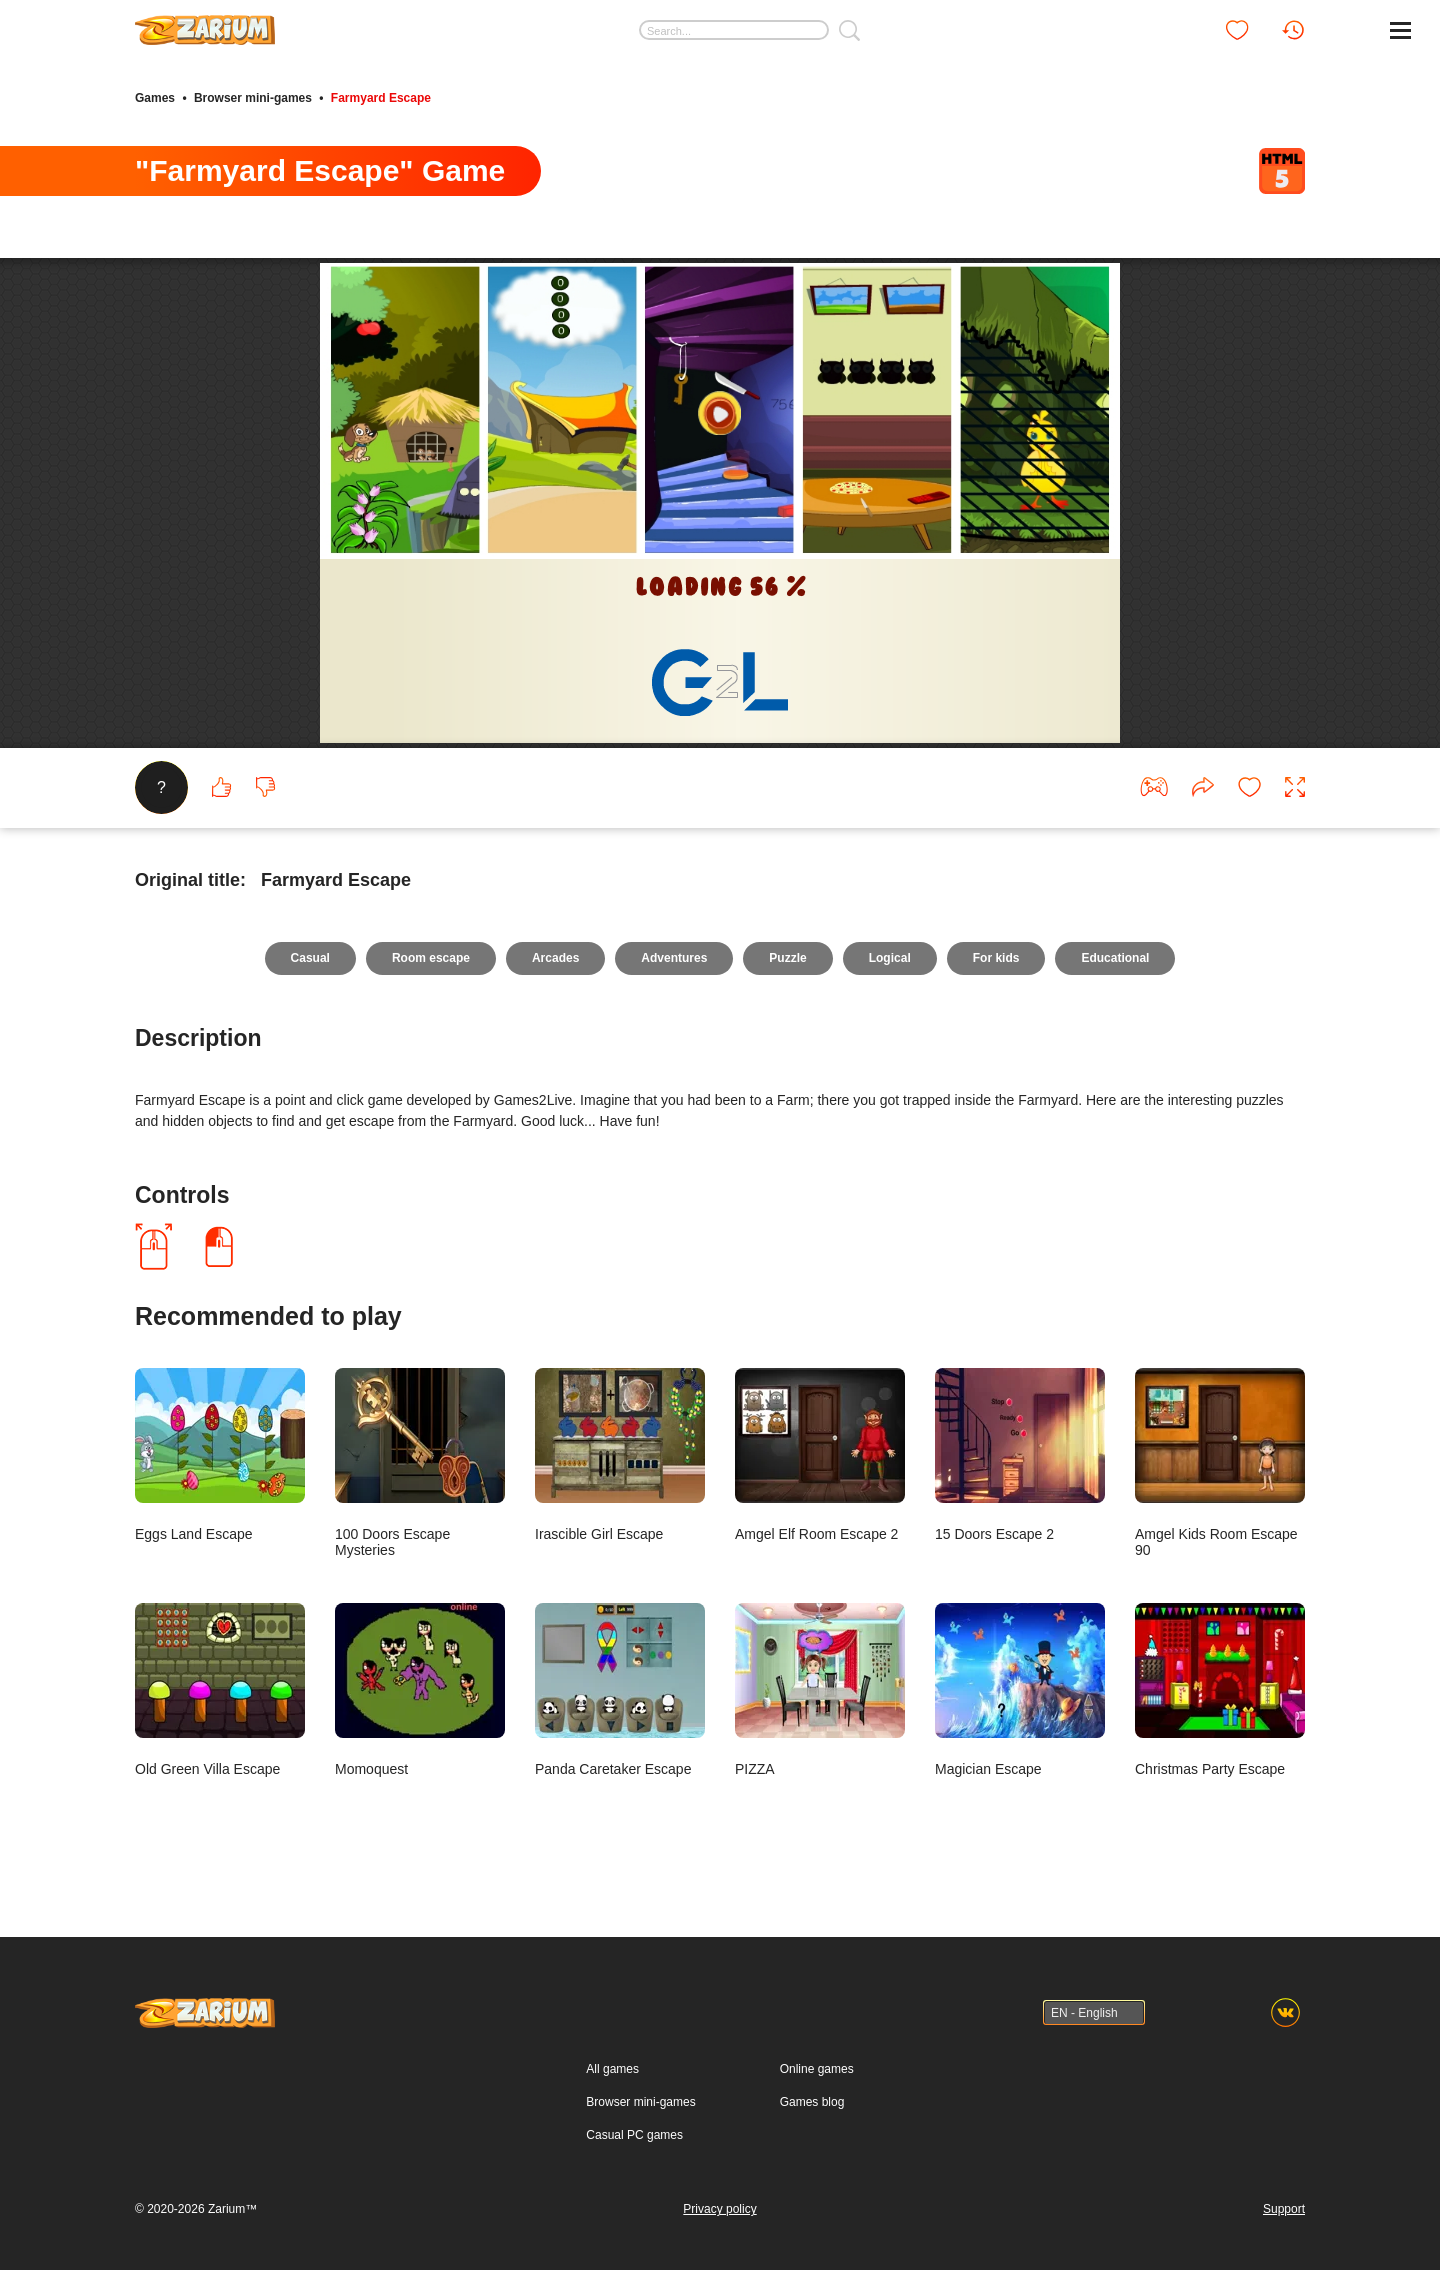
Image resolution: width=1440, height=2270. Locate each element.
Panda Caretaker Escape (620, 1689)
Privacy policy (719, 2209)
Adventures (674, 958)
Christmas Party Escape (1220, 1689)
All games (612, 2069)
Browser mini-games (253, 98)
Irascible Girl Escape (620, 1454)
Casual (310, 958)
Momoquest (420, 1689)
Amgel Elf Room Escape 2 (820, 1454)
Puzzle (787, 958)
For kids (996, 958)
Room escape (431, 958)
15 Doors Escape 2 (1020, 1454)
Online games (817, 2069)
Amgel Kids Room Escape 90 (1220, 1462)
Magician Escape (1020, 1689)
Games (155, 98)
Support (1284, 2209)
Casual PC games (634, 2135)
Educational (1115, 958)
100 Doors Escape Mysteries (420, 1462)
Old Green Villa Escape (220, 1689)
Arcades (555, 958)
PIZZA (820, 1689)
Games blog (812, 2102)
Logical (890, 958)
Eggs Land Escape (220, 1454)
